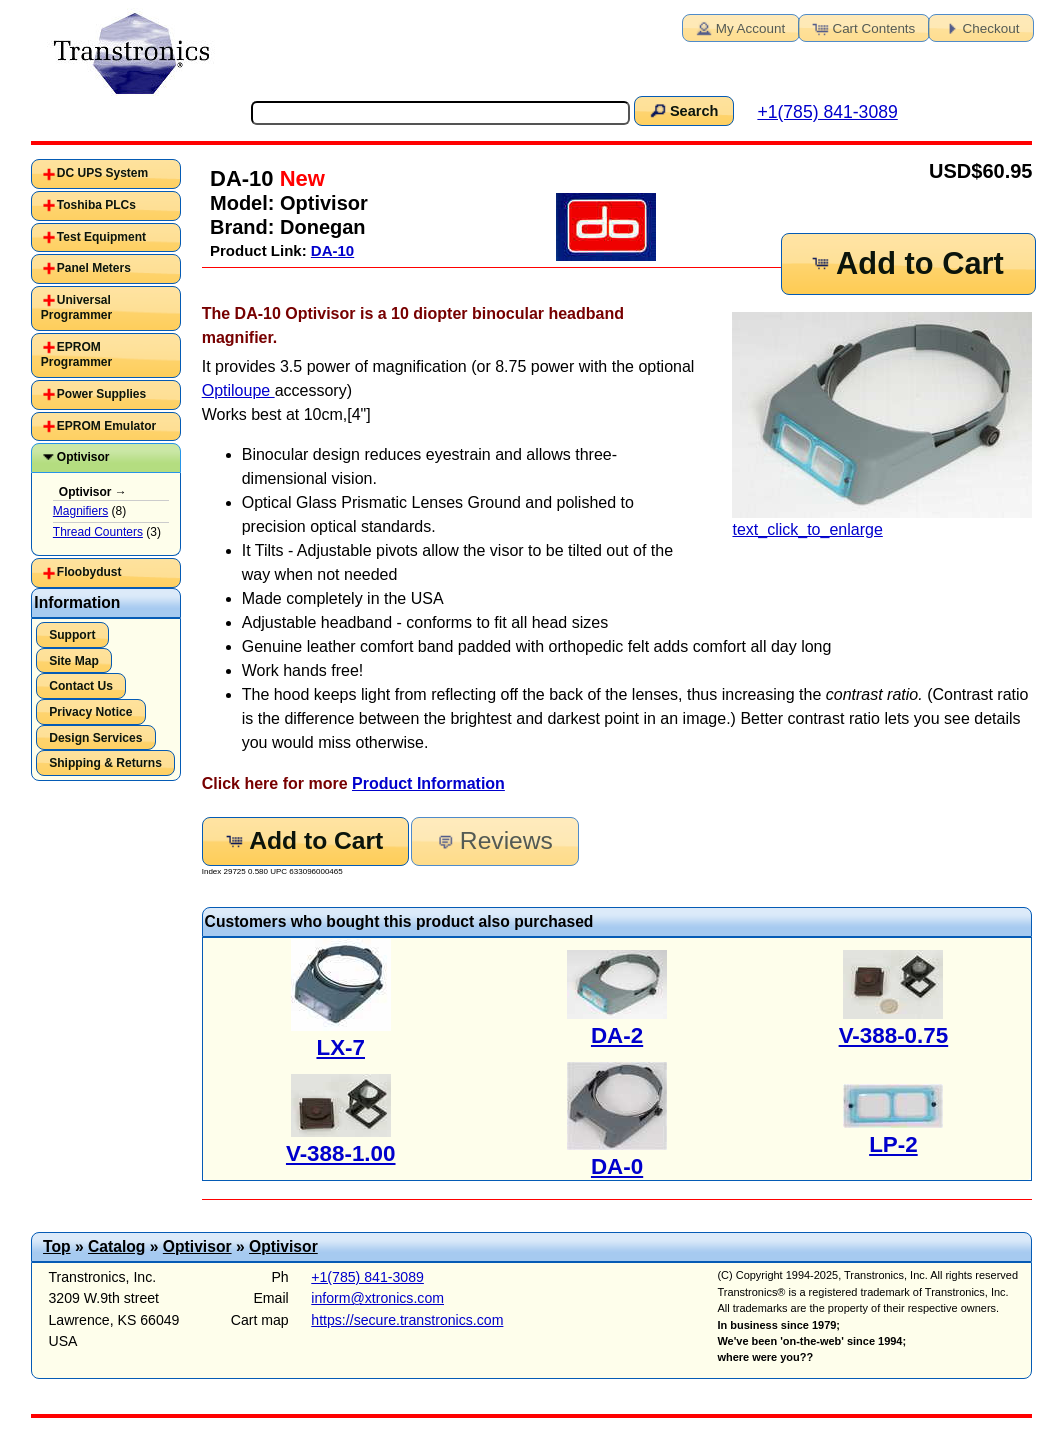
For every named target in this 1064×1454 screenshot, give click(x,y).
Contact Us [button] (81, 686)
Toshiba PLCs (96, 205)
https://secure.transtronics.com (407, 1320)
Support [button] (72, 635)
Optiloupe (238, 390)
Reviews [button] (493, 840)
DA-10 (332, 250)
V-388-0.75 (894, 1035)
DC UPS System (102, 173)
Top (57, 1246)
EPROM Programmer (76, 355)
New (299, 178)
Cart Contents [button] (862, 27)
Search (683, 110)
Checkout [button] (980, 27)
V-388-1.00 (341, 1153)
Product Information (428, 783)
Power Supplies (101, 394)
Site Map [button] (74, 661)
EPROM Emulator (106, 426)
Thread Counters (98, 532)
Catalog (116, 1246)
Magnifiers (80, 511)
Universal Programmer (76, 308)
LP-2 (893, 1144)
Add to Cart (906, 263)
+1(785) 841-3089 (827, 112)
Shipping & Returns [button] (105, 763)
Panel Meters (94, 268)
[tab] (106, 174)
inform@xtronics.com (377, 1298)
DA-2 (617, 1035)
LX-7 (340, 1047)
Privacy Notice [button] (90, 712)
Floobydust (89, 572)
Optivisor (83, 457)
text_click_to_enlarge (882, 425)
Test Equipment (101, 237)
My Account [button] (739, 27)
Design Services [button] (95, 738)
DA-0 (617, 1166)
